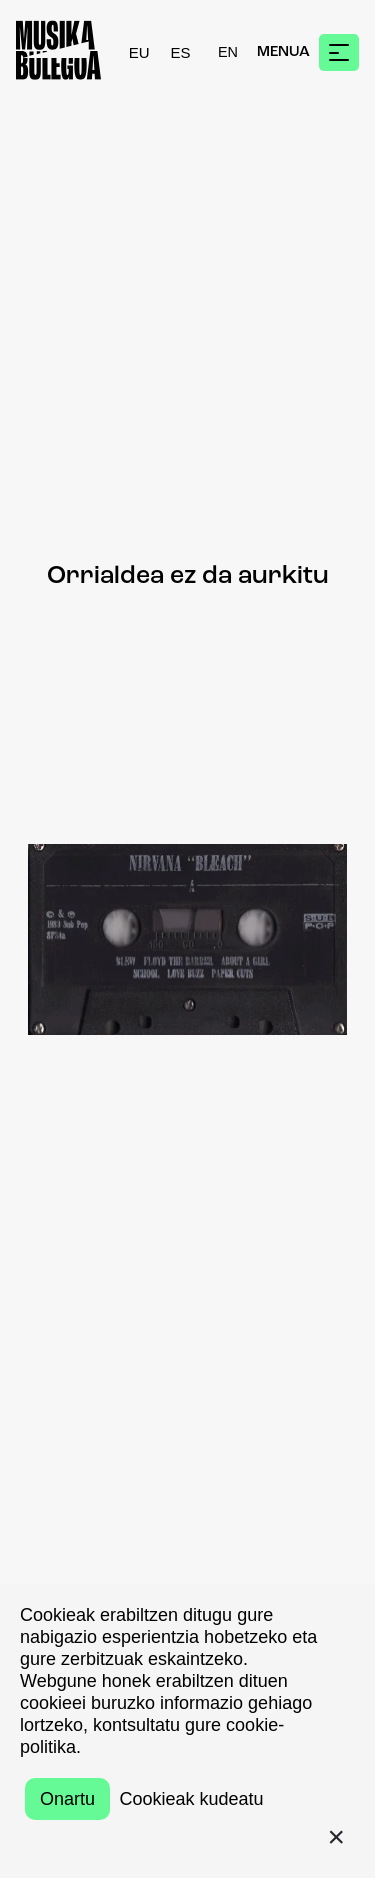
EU (139, 52)
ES (181, 52)
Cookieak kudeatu (191, 1799)
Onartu (67, 1799)
